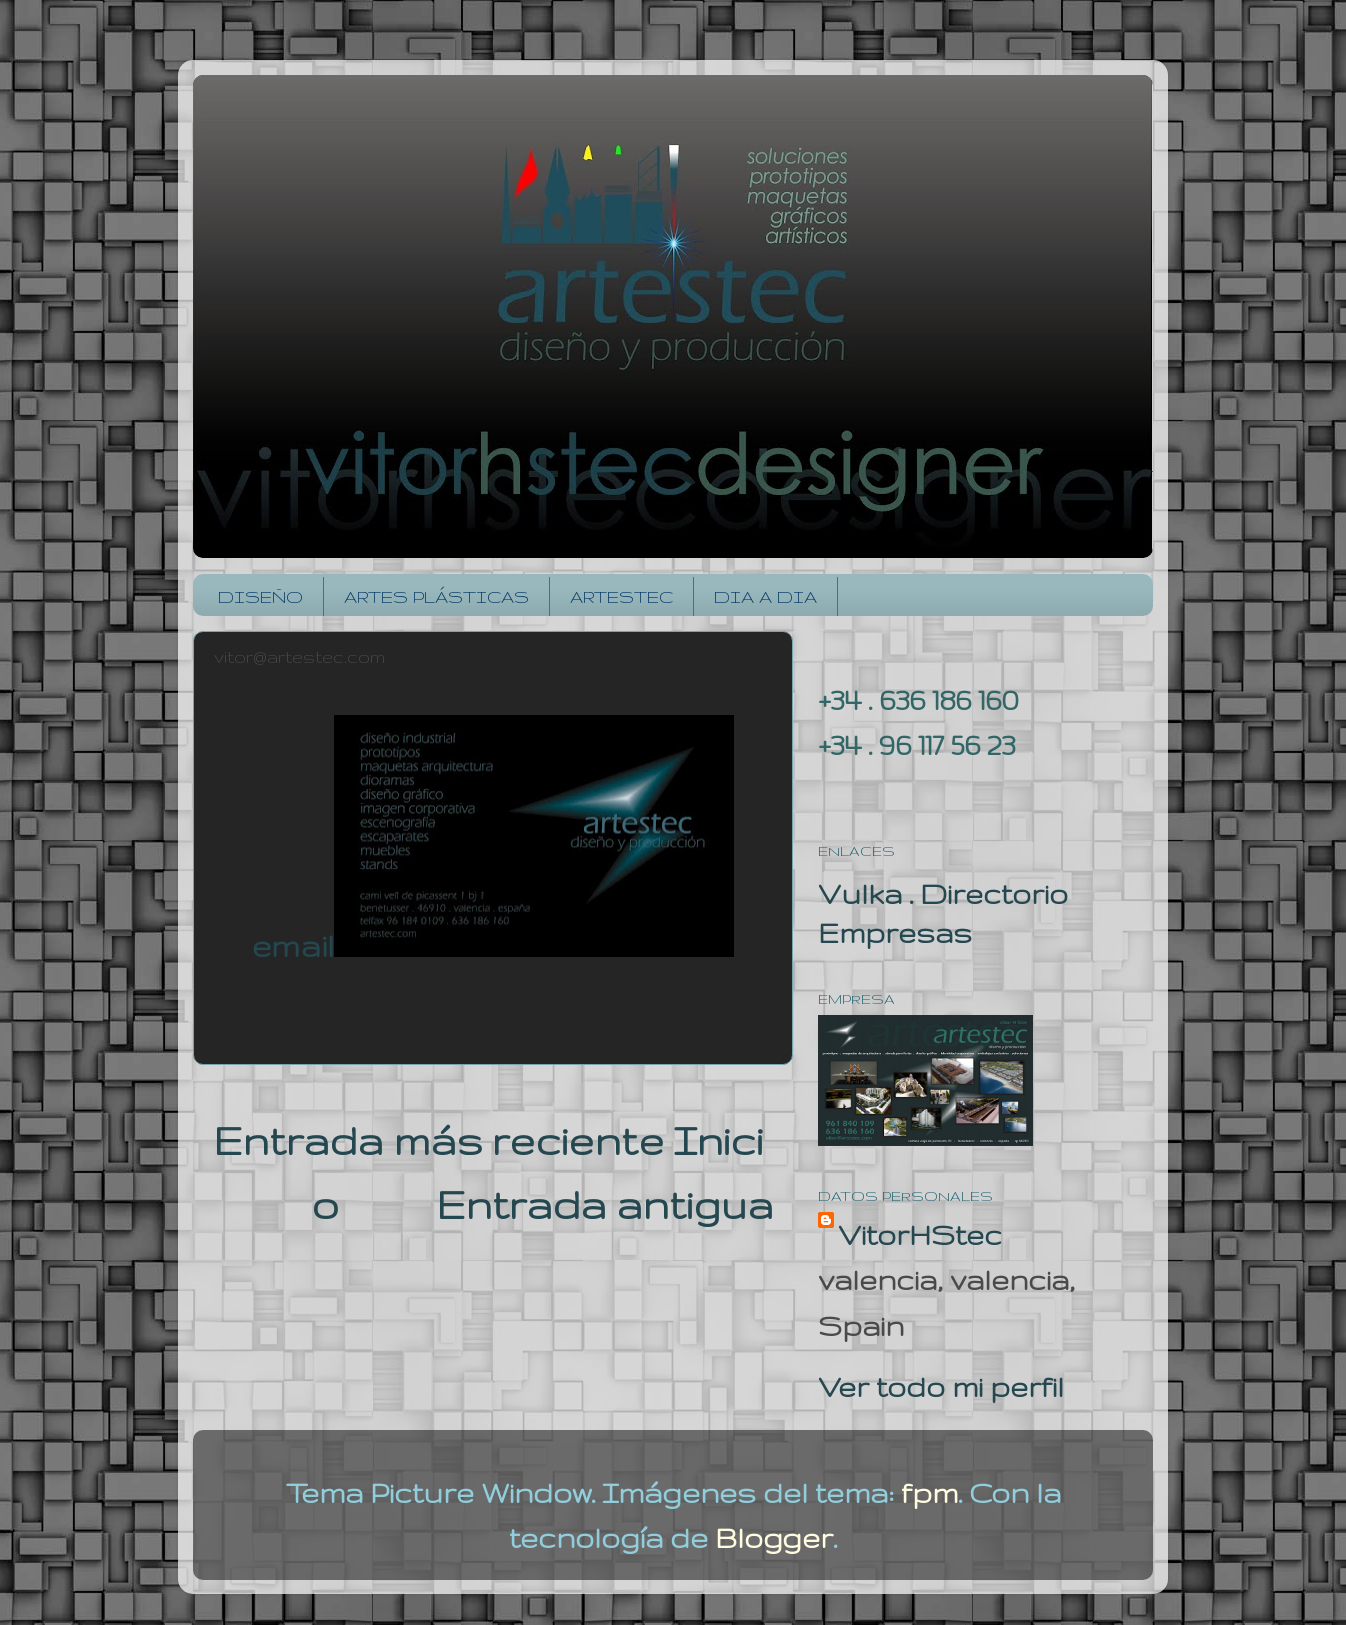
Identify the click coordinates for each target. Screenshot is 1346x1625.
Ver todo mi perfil (941, 1386)
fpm (929, 1492)
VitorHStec (920, 1234)
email (293, 945)
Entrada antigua (604, 1205)
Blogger (774, 1537)
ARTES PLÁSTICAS (436, 596)
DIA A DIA (765, 596)
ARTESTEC (621, 596)
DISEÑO (260, 596)
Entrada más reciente (438, 1141)
